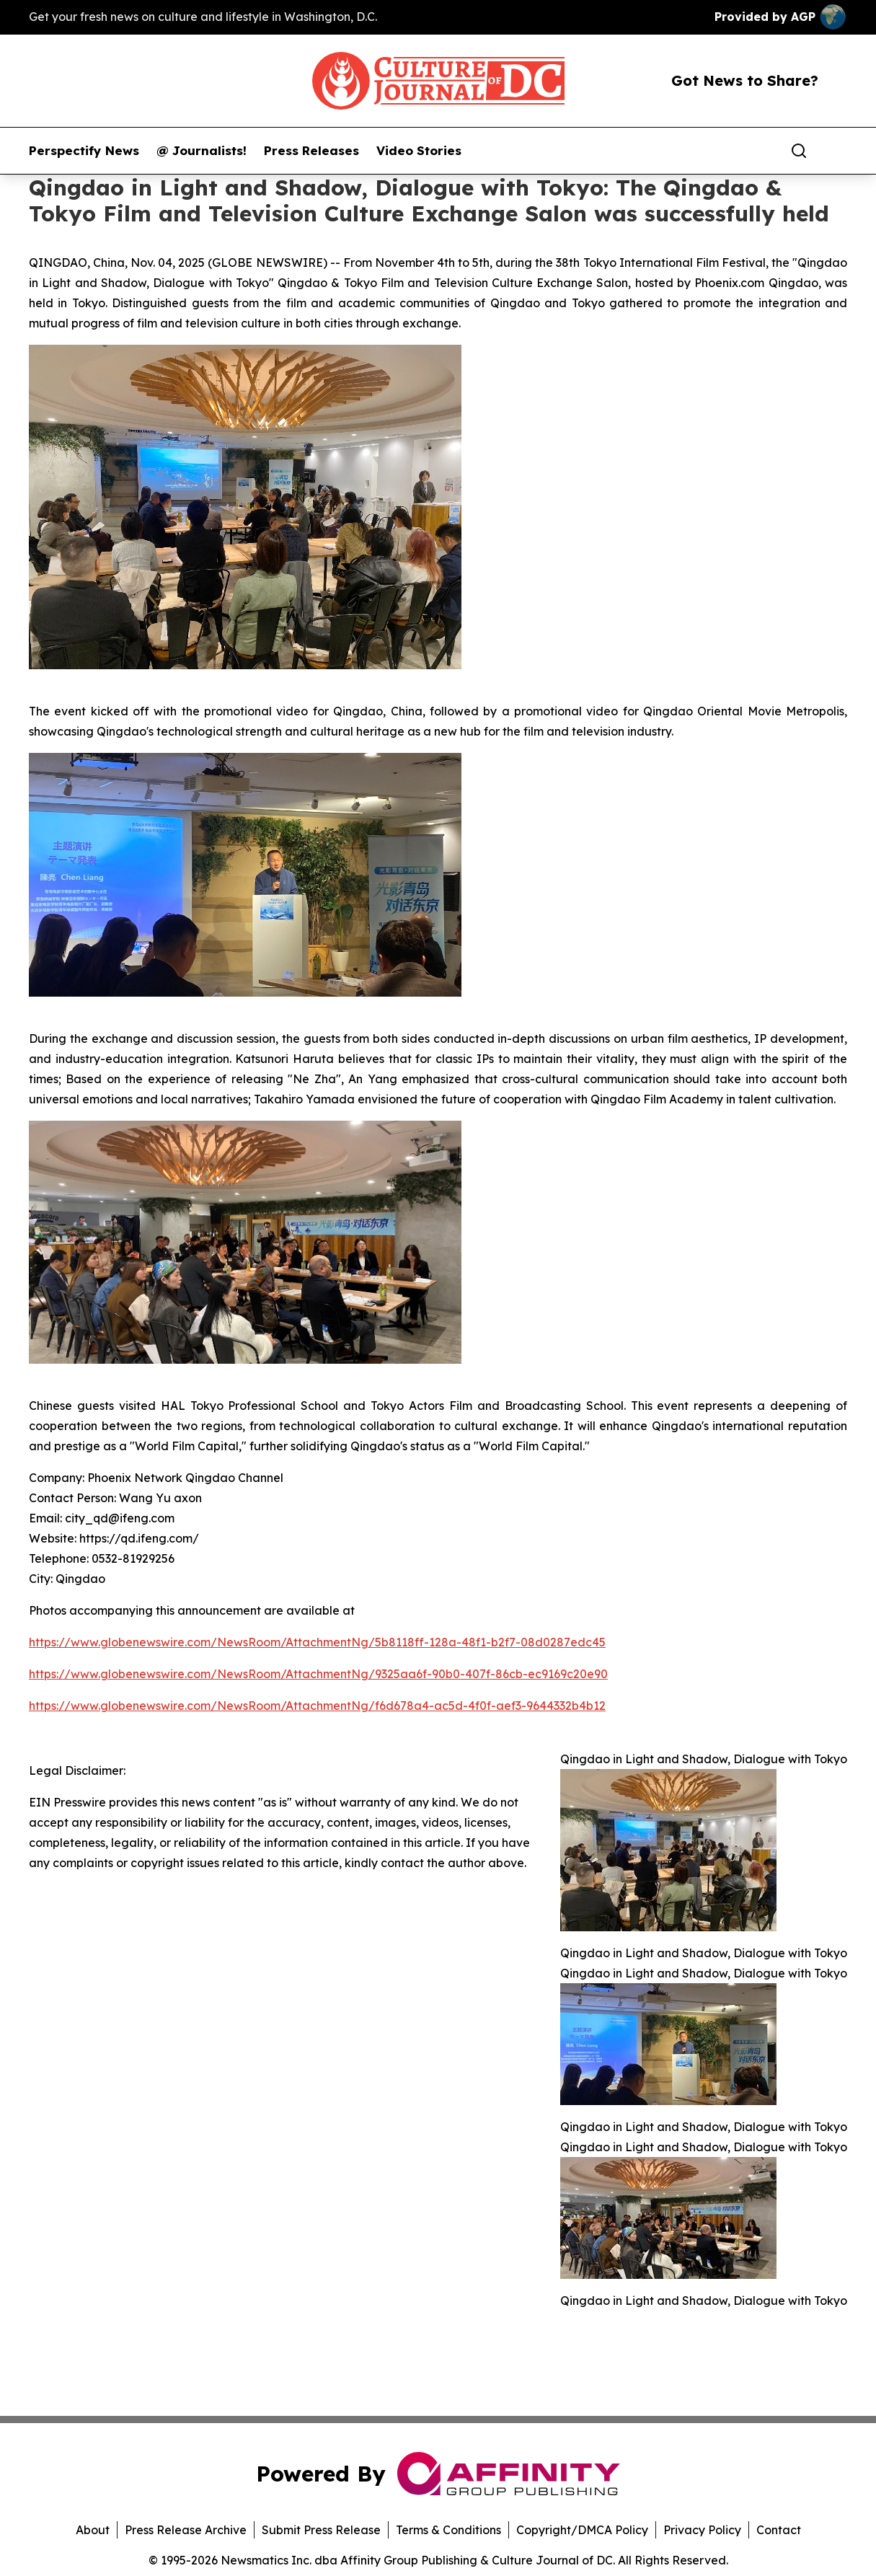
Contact (778, 2530)
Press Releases (311, 151)
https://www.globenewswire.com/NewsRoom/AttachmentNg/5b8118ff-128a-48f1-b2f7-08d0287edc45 (317, 1642)
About (93, 2530)
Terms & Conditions (448, 2530)
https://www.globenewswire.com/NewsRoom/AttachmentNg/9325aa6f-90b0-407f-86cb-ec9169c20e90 (318, 1674)
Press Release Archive (186, 2530)
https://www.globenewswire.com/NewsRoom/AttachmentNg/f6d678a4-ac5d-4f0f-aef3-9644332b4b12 (317, 1705)
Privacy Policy (702, 2530)
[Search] (799, 150)
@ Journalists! (201, 151)
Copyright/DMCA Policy (582, 2530)
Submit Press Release (321, 2530)
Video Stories (418, 151)
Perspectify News (84, 151)
